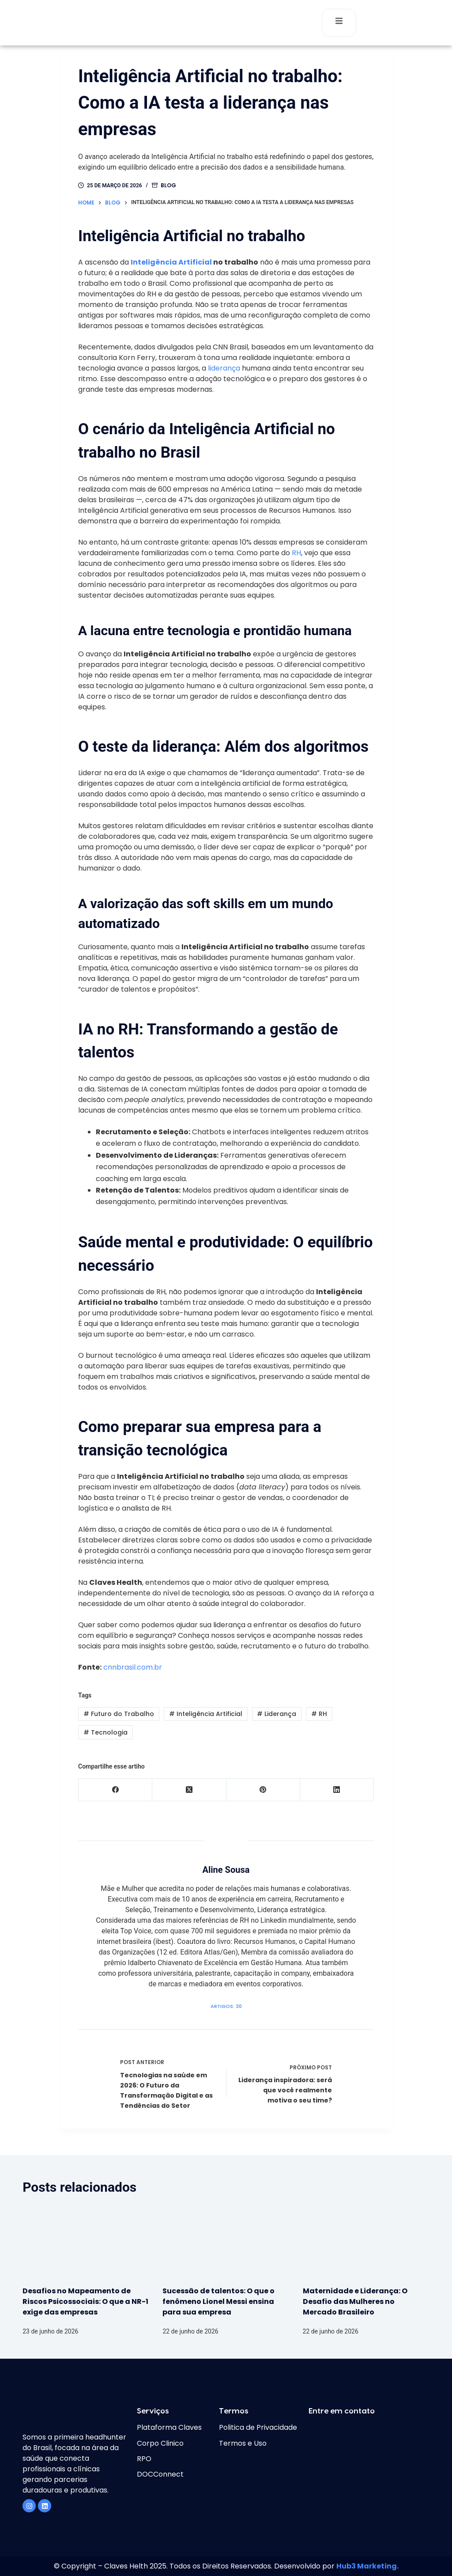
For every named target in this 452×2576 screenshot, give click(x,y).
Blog (168, 185)
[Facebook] (115, 1790)
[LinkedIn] (337, 1790)
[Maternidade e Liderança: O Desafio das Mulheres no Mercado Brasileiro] (366, 2241)
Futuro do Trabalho (118, 1713)
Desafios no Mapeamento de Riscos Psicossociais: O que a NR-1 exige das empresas (85, 2301)
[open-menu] (339, 23)
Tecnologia (105, 1732)
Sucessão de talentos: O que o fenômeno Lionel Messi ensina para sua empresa (218, 2301)
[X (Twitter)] (189, 1790)
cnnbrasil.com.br (132, 1667)
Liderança (276, 1713)
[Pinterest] (263, 1790)
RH (296, 553)
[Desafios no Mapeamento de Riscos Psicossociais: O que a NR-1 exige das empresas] (86, 2241)
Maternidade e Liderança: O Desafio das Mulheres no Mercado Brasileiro (355, 2301)
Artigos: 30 (226, 2006)
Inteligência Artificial (171, 262)
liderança (224, 368)
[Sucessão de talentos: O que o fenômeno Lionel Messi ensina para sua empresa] (225, 2241)
